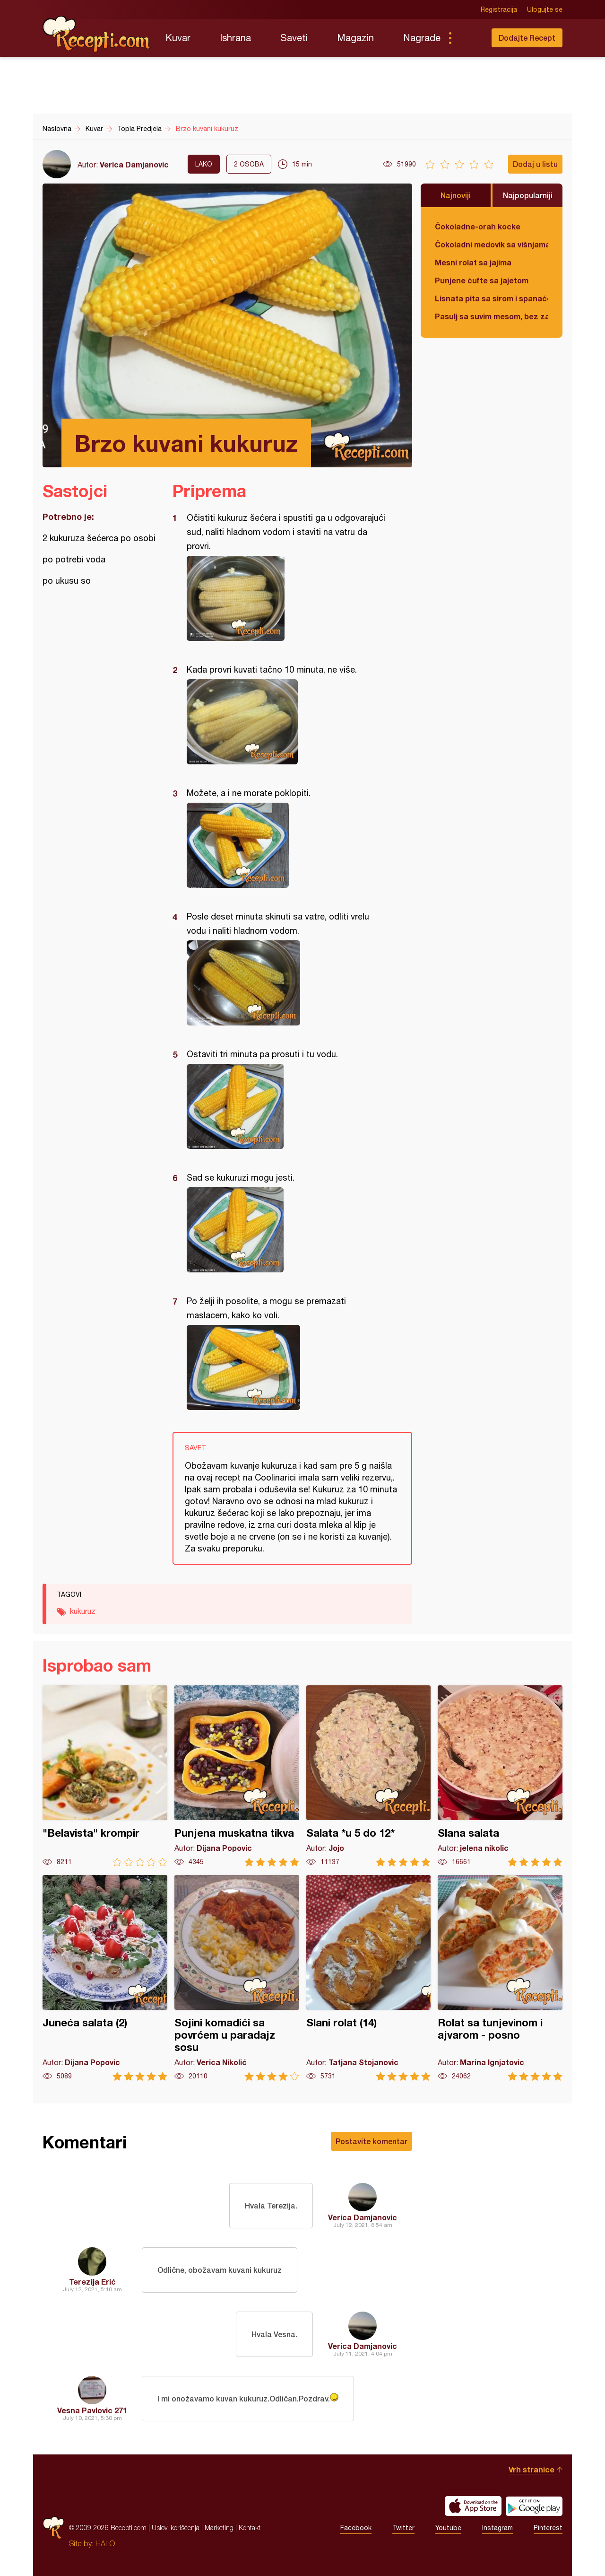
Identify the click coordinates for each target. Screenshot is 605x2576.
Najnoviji (456, 195)
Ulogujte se (544, 9)
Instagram (497, 2528)
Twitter (403, 2528)
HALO (105, 2543)
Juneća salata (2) (105, 1978)
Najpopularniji (528, 195)
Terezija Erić (92, 2281)
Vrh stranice (531, 2469)
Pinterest (548, 2528)
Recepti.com (97, 34)
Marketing (219, 2527)
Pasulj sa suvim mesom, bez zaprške (491, 316)
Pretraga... (468, 37)
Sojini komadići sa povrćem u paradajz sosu (236, 1978)
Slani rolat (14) (368, 1978)
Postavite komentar (371, 2141)
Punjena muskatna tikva (236, 1775)
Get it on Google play (534, 2506)
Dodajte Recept (527, 37)
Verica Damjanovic (134, 164)
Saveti (294, 37)
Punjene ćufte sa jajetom (481, 280)
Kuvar (177, 37)
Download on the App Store (473, 2506)
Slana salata (500, 1775)
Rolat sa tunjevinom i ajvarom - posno (500, 1978)
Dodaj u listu (535, 163)
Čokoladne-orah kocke (477, 226)
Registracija (499, 9)
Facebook (356, 2528)
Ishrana (235, 37)
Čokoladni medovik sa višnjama (491, 244)
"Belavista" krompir (105, 1775)
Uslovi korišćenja (175, 2527)
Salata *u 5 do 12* (368, 1775)
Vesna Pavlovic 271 (92, 2410)
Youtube (448, 2528)
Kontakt (249, 2527)
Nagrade (422, 37)
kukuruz (82, 1611)
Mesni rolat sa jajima (473, 262)
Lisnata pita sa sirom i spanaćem (491, 298)
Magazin (355, 37)
